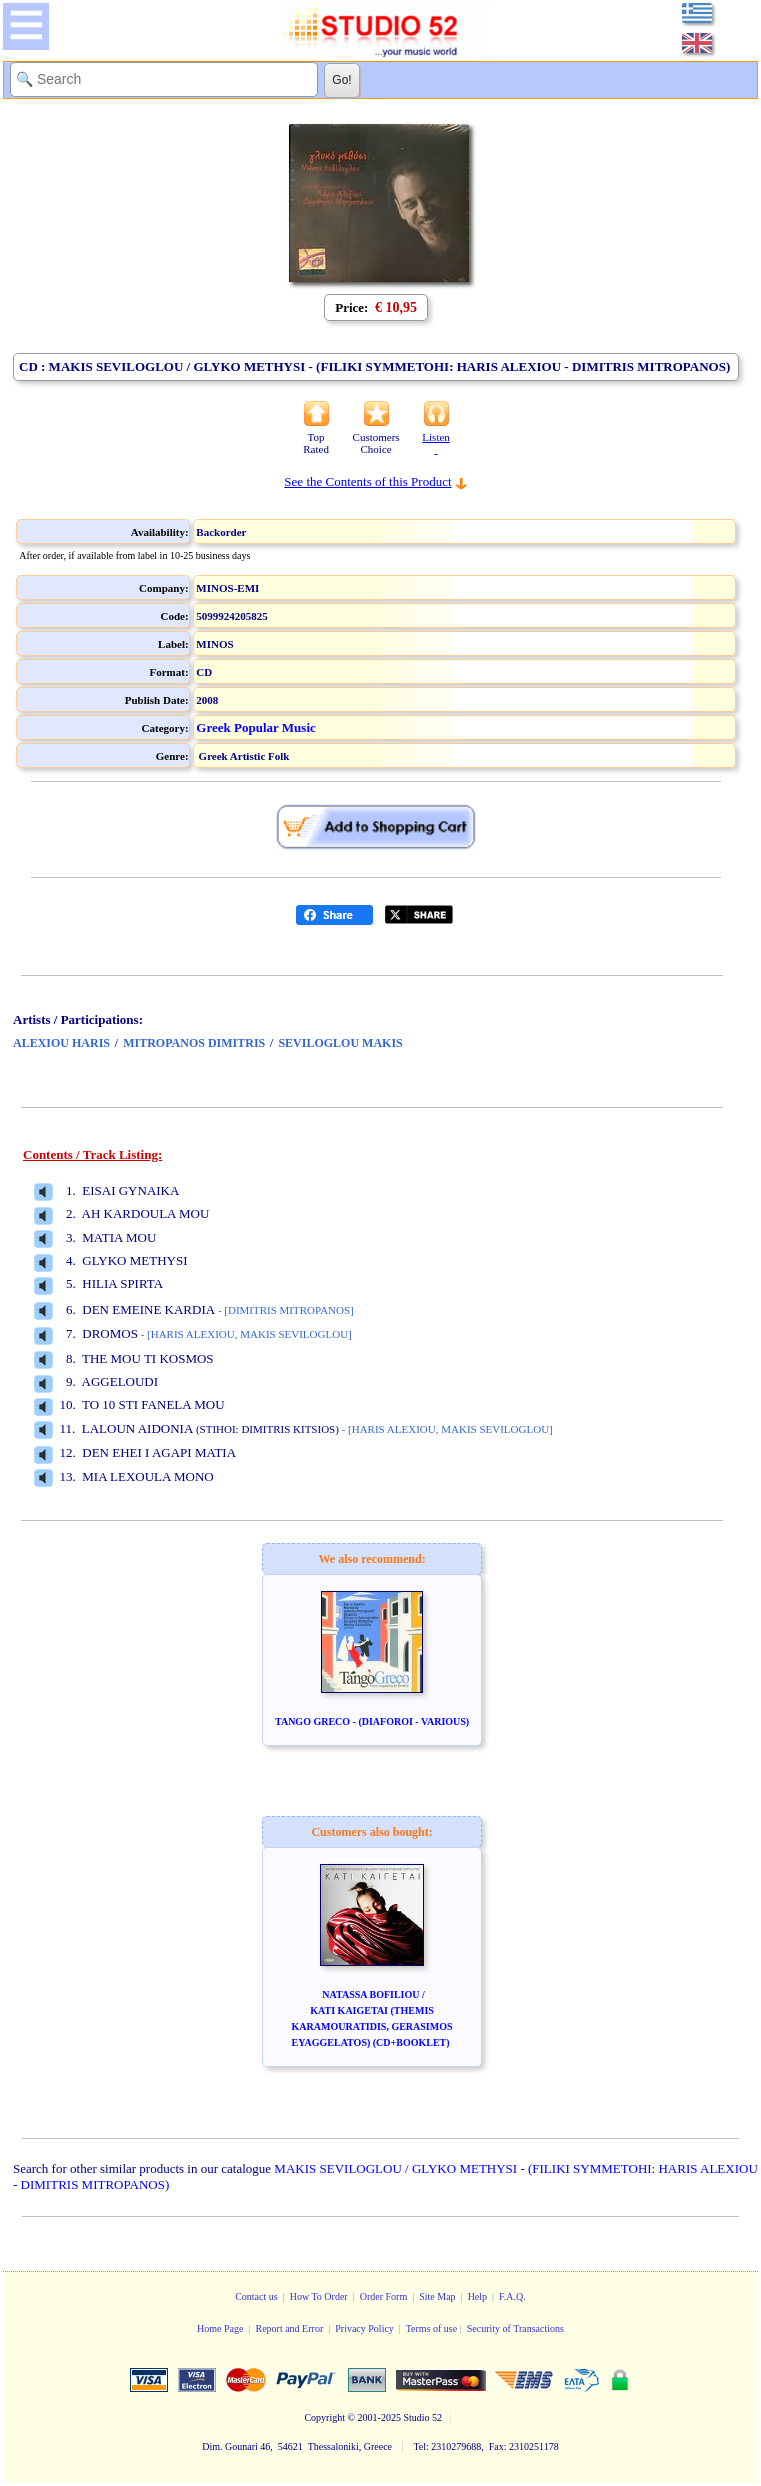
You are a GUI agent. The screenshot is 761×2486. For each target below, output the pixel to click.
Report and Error (289, 2328)
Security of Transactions (515, 2328)
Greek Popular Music (255, 727)
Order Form (384, 2296)
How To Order (319, 2296)
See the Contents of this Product (367, 481)
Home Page (220, 2328)
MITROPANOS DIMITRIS (194, 1043)
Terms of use (432, 2328)
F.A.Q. (512, 2296)
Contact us (256, 2296)
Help (477, 2296)
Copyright (324, 2417)
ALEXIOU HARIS (61, 1043)
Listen (436, 443)
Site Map (437, 2296)
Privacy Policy (364, 2328)
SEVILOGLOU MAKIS (340, 1043)
